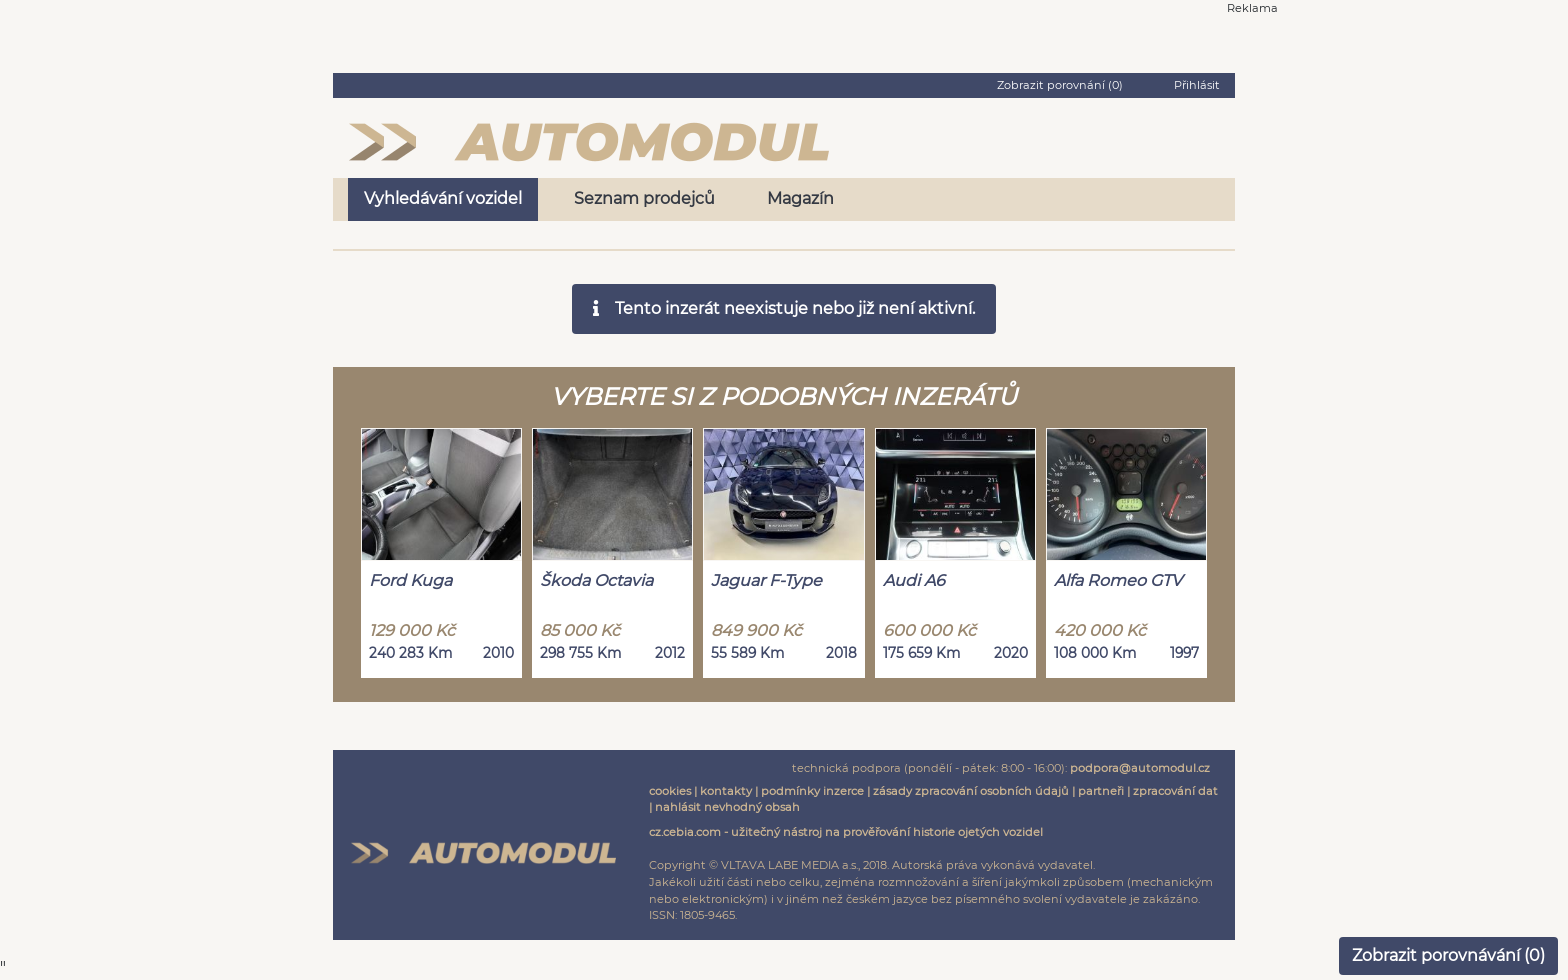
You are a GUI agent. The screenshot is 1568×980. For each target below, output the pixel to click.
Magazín (800, 198)
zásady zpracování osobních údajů (971, 791)
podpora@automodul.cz (1140, 768)
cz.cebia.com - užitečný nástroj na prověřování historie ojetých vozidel (846, 832)
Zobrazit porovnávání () (1448, 955)
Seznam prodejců (644, 198)
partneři (1101, 791)
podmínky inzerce (812, 791)
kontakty (726, 791)
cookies (670, 791)
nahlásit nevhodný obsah (727, 807)
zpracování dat (1175, 791)
